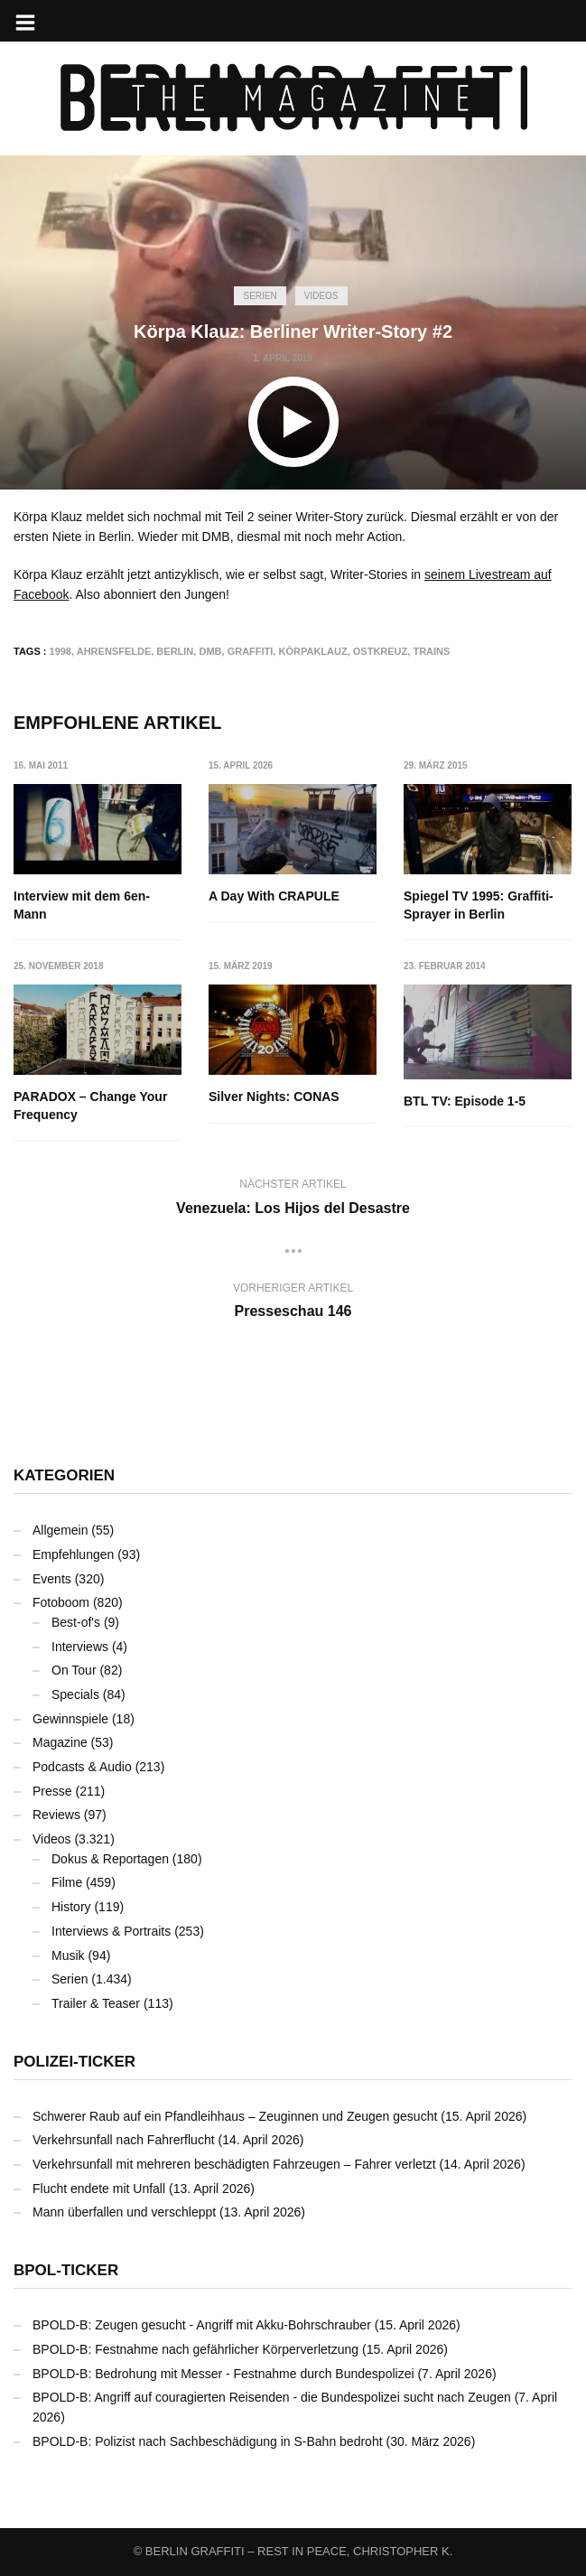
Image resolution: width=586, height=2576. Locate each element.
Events (52, 1579)
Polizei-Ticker (74, 2061)
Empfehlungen (73, 1554)
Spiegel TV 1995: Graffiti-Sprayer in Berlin (478, 905)
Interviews (79, 1646)
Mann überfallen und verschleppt (124, 2212)
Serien (259, 296)
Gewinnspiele (70, 1719)
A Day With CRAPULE (274, 896)
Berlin (174, 651)
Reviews (56, 1814)
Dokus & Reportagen (110, 1859)
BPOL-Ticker (66, 2270)
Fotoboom (61, 1602)
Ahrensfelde (114, 651)
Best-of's (75, 1622)
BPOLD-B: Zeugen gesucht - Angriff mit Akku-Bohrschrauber (202, 2325)
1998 (60, 651)
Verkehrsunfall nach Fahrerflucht (124, 2140)
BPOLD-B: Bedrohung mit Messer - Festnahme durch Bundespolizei (223, 2373)
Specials (75, 1694)
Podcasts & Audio (82, 1766)
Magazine (60, 1742)
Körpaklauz (312, 651)
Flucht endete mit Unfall (99, 2188)
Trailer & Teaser (95, 2003)
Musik (68, 1955)
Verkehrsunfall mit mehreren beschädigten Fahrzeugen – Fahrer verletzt (234, 2164)
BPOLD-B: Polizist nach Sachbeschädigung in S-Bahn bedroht (208, 2441)
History (71, 1906)
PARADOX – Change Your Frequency (90, 1105)
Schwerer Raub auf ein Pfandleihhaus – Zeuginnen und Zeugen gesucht (235, 2116)
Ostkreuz (380, 651)
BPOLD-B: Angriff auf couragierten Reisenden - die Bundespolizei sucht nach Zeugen (272, 2397)
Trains (431, 651)
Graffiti (251, 651)
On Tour (74, 1670)
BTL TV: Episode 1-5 (465, 1101)
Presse (52, 1791)
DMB (210, 651)
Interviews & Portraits (111, 1931)
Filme (66, 1882)
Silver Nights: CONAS (274, 1096)
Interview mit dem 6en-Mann (82, 905)
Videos (321, 296)
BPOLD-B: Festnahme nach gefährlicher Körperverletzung (195, 2349)
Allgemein (60, 1530)
